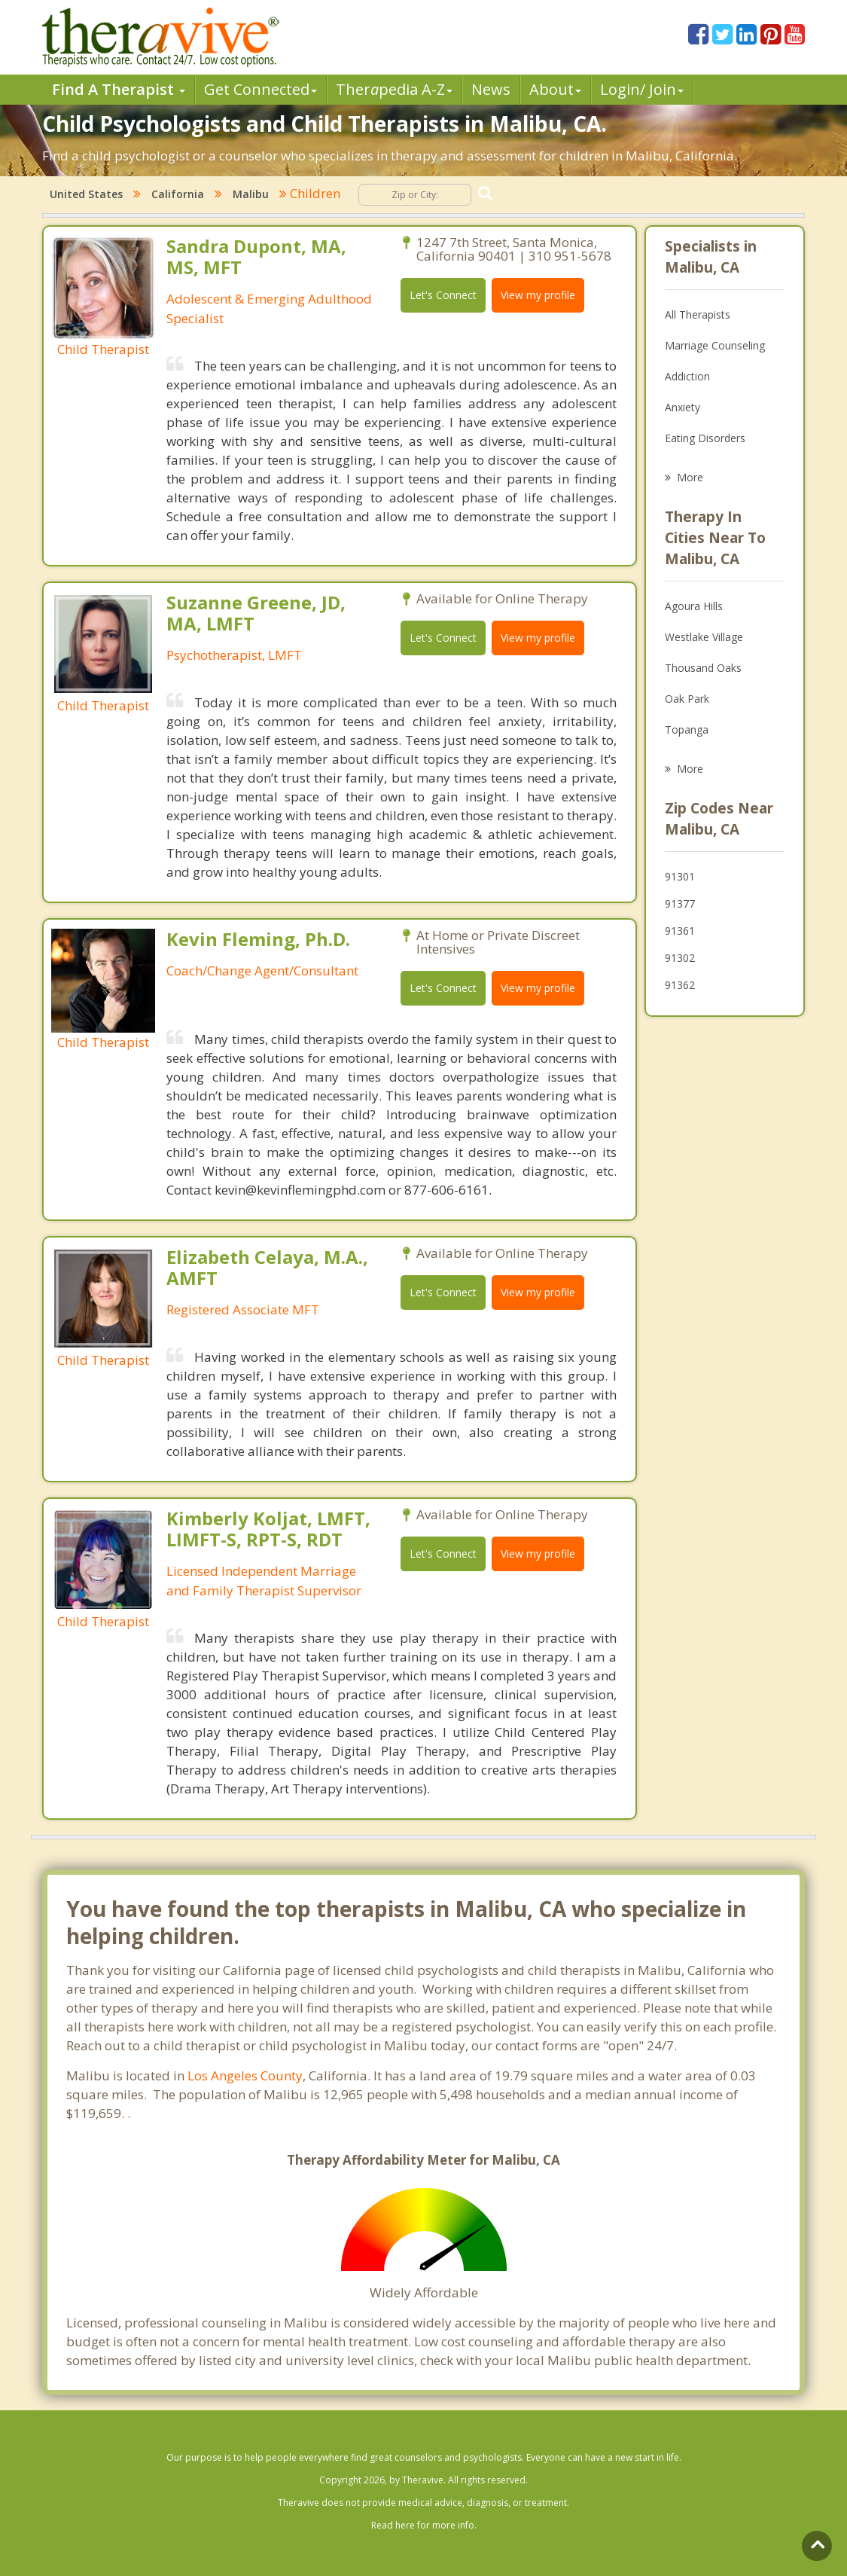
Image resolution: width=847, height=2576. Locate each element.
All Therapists (697, 314)
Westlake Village (704, 637)
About (555, 89)
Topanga (686, 729)
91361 (680, 930)
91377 (680, 903)
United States (86, 194)
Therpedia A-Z (394, 89)
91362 (680, 985)
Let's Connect (443, 295)
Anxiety (682, 407)
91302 (680, 958)
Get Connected (260, 89)
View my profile (538, 295)
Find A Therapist (118, 89)
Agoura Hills (694, 606)
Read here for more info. (424, 2525)
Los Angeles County (245, 2075)
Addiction (687, 376)
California (177, 194)
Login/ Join (642, 89)
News (490, 89)
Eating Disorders (705, 438)
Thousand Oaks (703, 668)
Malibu (251, 194)
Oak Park (687, 698)
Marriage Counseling (715, 345)
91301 (680, 876)
